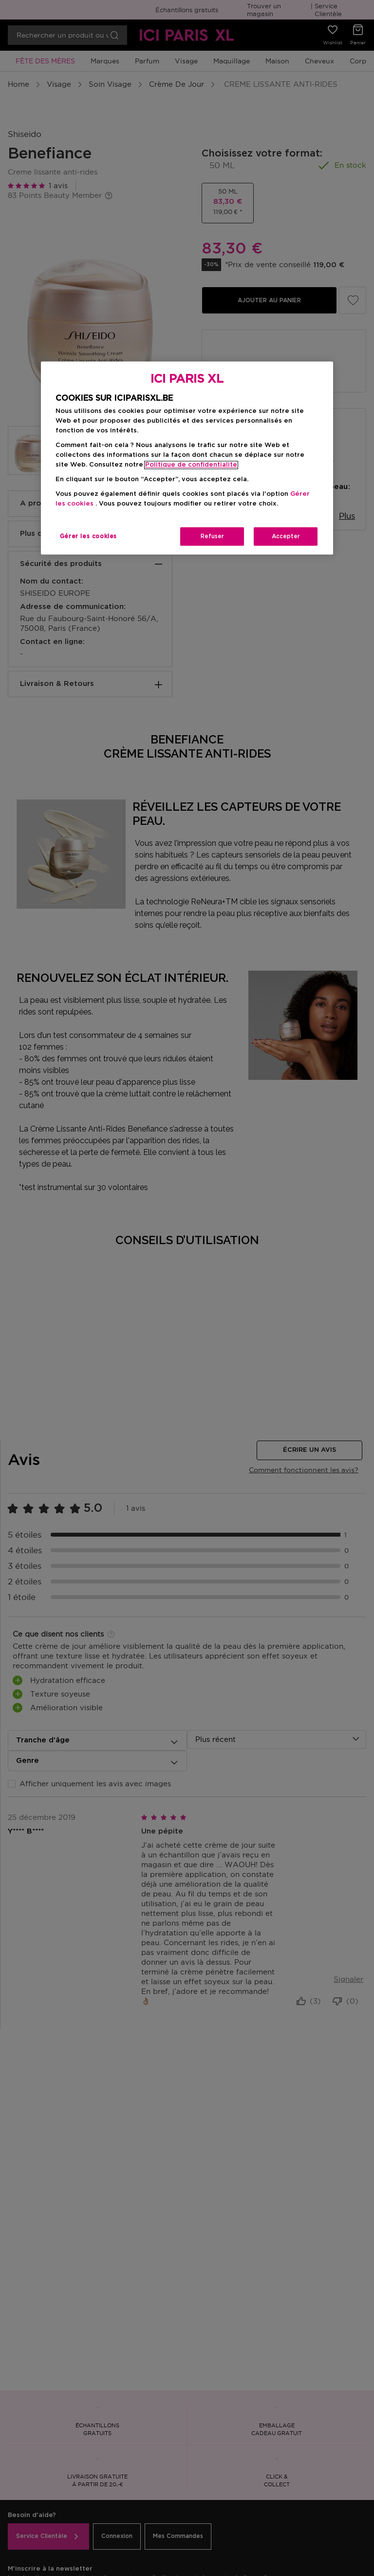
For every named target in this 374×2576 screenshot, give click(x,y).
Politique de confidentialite (191, 465)
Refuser (212, 537)
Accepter (286, 537)
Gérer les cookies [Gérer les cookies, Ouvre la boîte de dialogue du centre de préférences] (88, 537)
